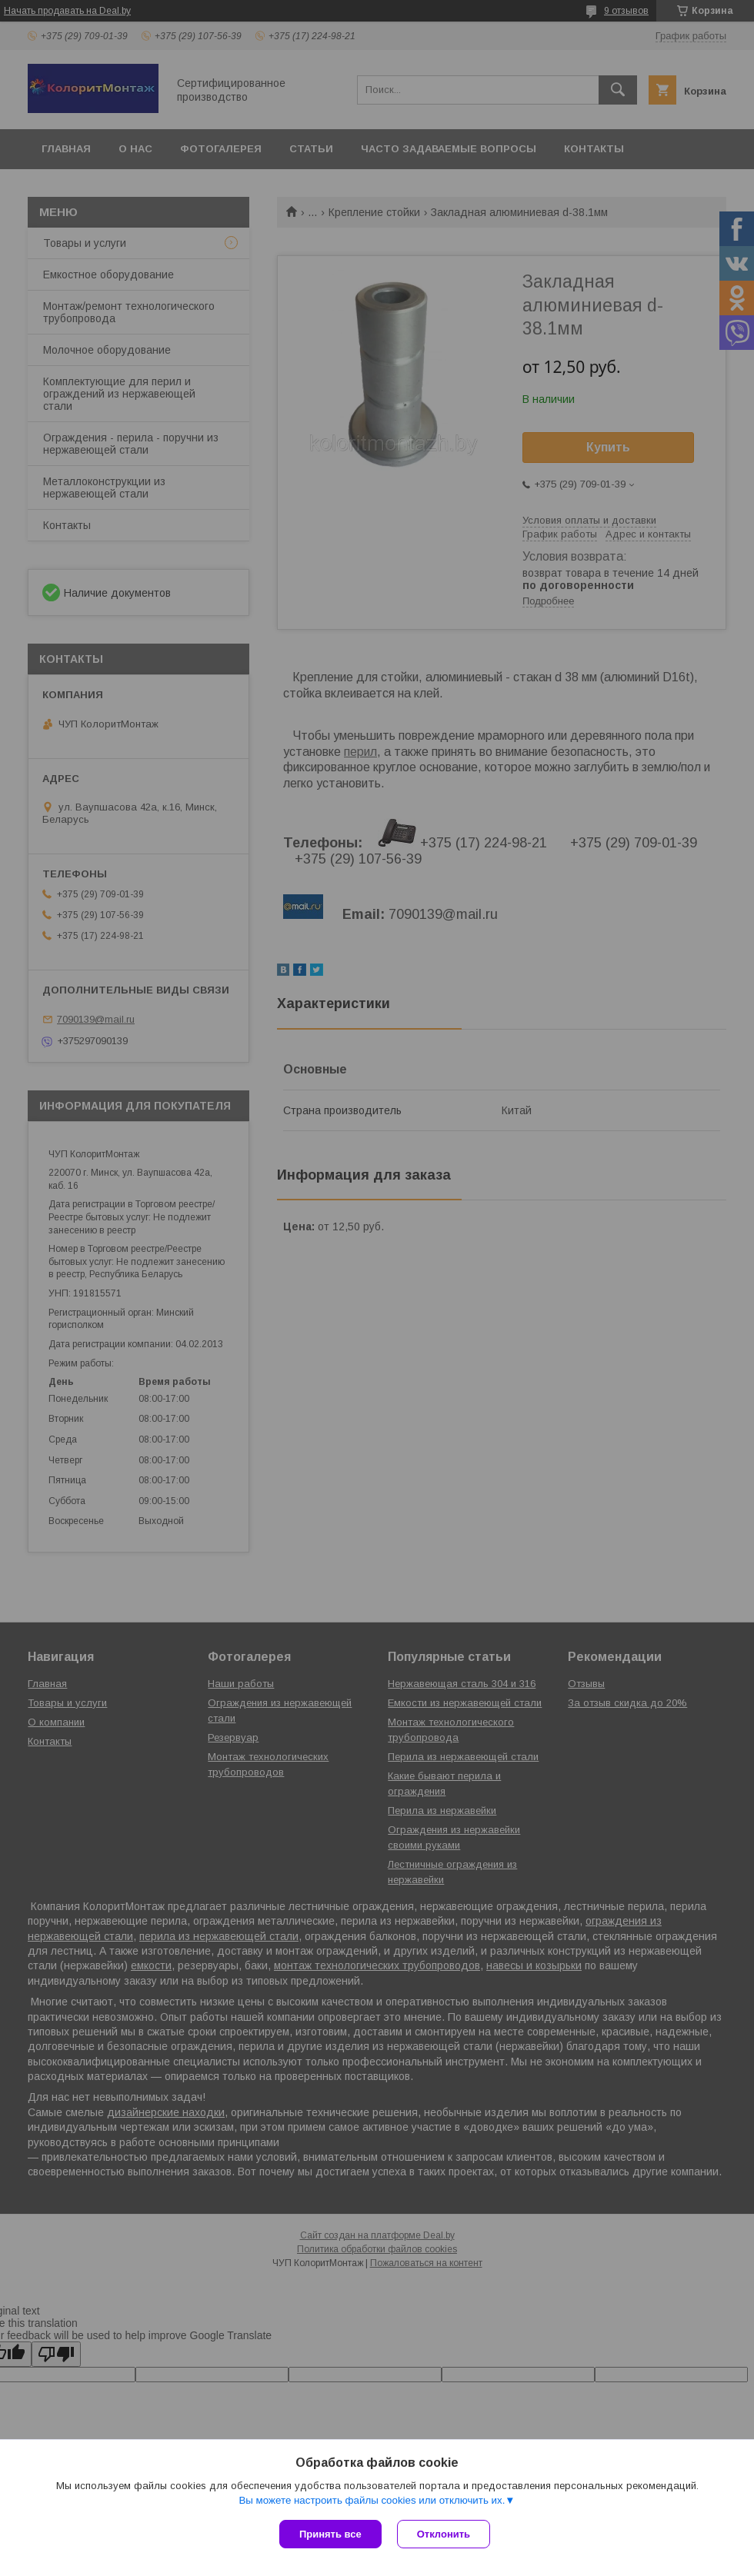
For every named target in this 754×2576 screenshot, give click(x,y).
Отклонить (443, 2534)
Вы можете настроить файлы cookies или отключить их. (372, 2500)
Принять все (330, 2534)
